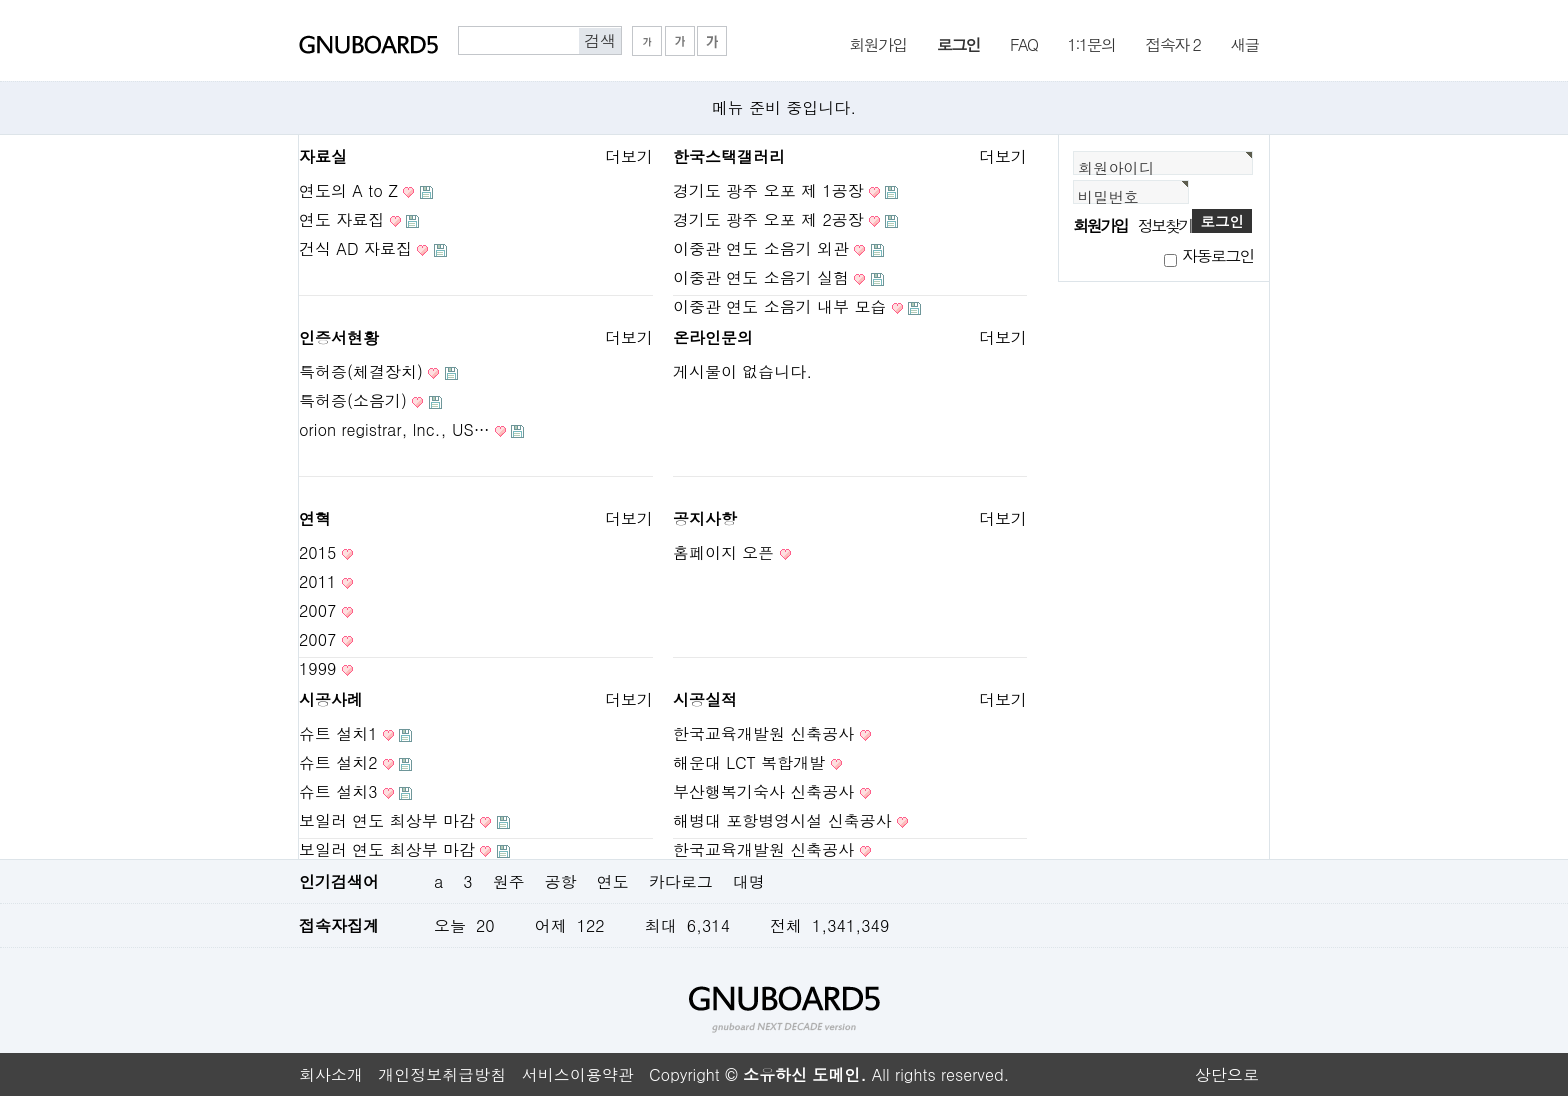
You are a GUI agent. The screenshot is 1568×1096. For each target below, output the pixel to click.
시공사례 (331, 699)
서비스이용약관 (578, 1074)
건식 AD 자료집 (355, 248)
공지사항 (705, 518)
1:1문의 (1091, 43)
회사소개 (331, 1074)
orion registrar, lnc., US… (394, 429)
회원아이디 (1116, 167)
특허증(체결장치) (361, 371)
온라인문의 (713, 337)
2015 (317, 552)
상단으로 (1227, 1074)
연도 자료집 (341, 219)
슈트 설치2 (338, 762)
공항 (561, 881)
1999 (317, 668)
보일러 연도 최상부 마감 (387, 820)
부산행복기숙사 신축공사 (763, 791)
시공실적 (705, 699)
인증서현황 (339, 337)
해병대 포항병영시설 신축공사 (782, 820)
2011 (317, 581)
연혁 (315, 518)
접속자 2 (1173, 43)
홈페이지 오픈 (723, 552)
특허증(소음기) (353, 400)
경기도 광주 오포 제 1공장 (768, 190)
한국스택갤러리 (729, 156)
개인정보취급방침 (442, 1074)
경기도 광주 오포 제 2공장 (768, 219)
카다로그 (681, 881)
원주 (509, 881)
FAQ (1023, 43)
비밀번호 (1108, 196)
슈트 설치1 (338, 733)
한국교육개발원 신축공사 (763, 733)
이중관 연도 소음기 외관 (761, 248)
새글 (1244, 43)
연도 (613, 881)
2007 (317, 610)
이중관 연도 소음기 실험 (761, 277)
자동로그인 (1218, 255)
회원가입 (878, 43)
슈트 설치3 (338, 791)
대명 (749, 881)
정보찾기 (1165, 225)
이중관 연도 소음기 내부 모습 (779, 306)
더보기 (629, 156)
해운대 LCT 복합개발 (749, 762)
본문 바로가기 (0, 0)
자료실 (323, 156)
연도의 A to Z (348, 190)
